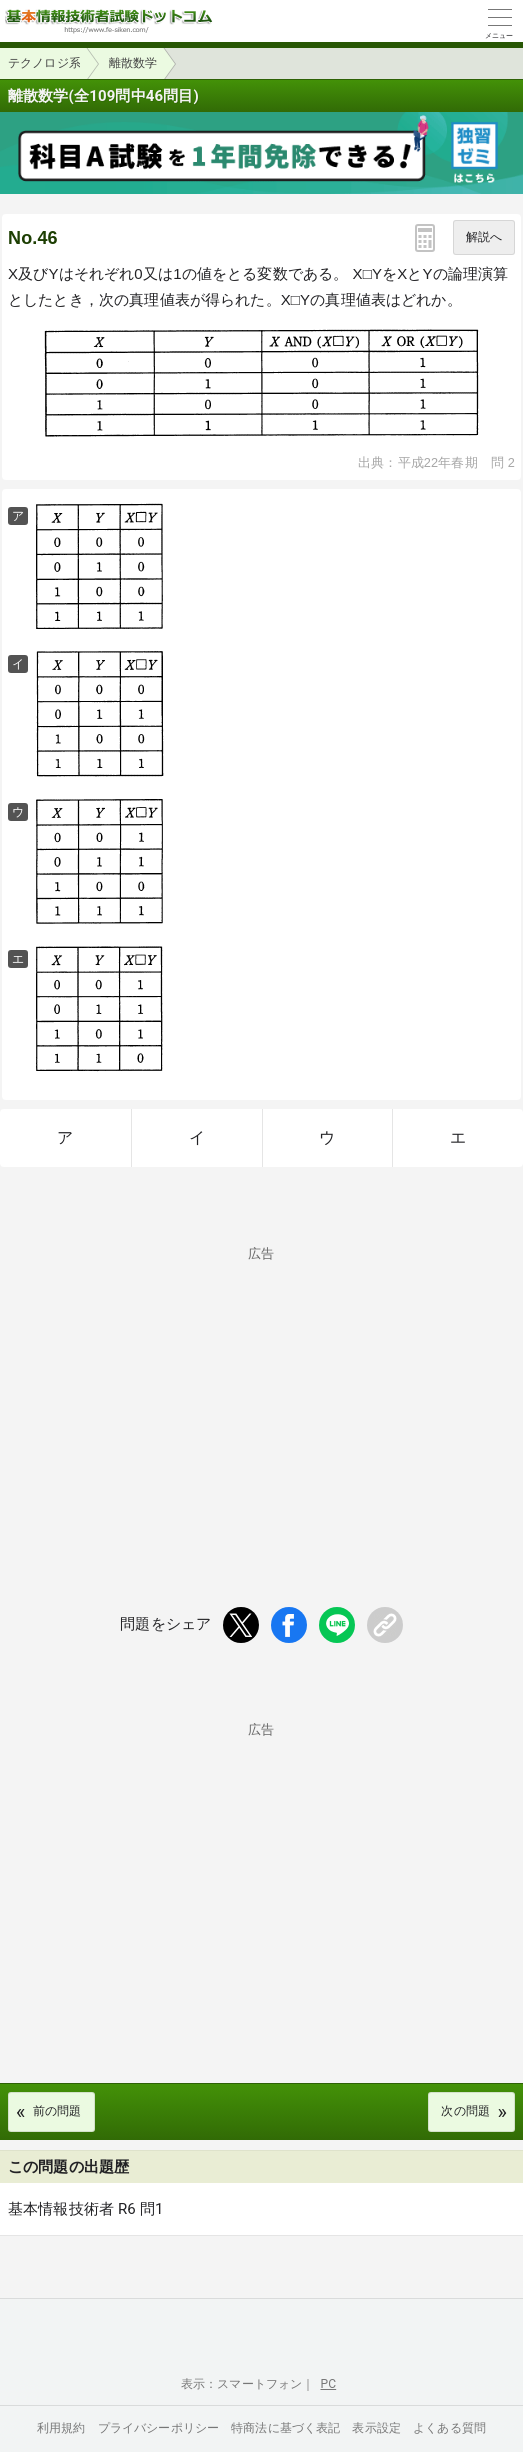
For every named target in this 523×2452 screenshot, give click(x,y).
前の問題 (57, 2111)
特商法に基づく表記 (285, 2428)
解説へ (484, 237)
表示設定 (376, 2428)
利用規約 (61, 2428)
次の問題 (465, 2111)
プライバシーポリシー (159, 2428)
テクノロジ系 (44, 63)
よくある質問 (449, 2428)
